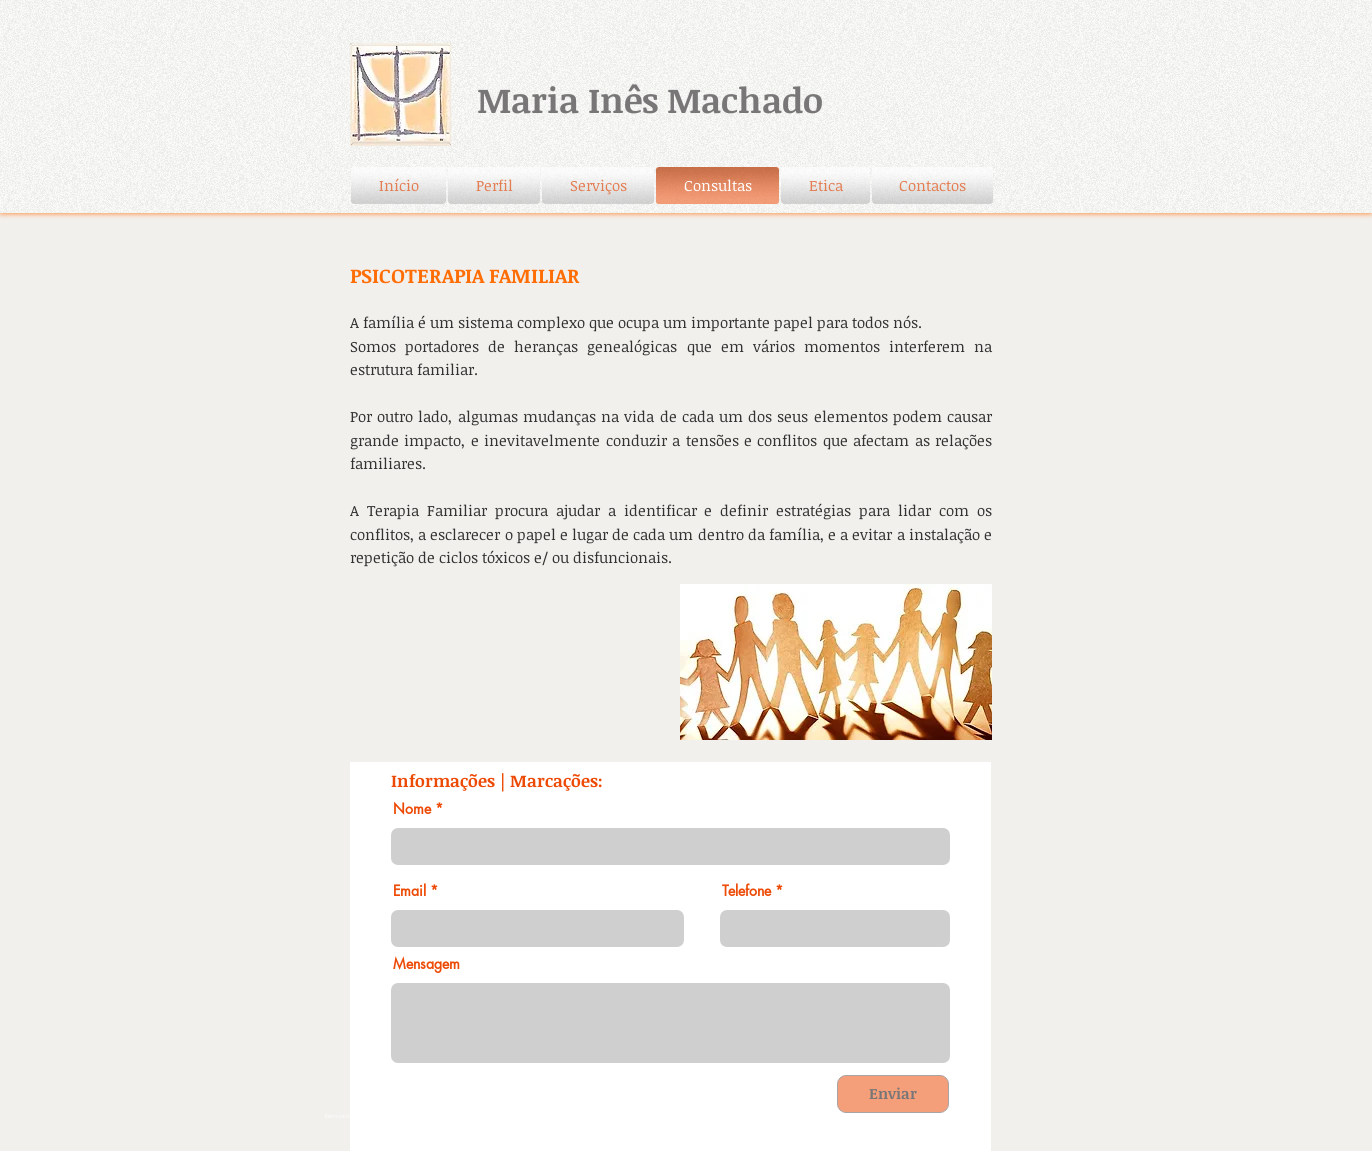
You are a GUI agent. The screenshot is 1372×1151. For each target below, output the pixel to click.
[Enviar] (893, 1094)
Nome (412, 809)
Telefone (746, 891)
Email (409, 891)
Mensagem (426, 964)
